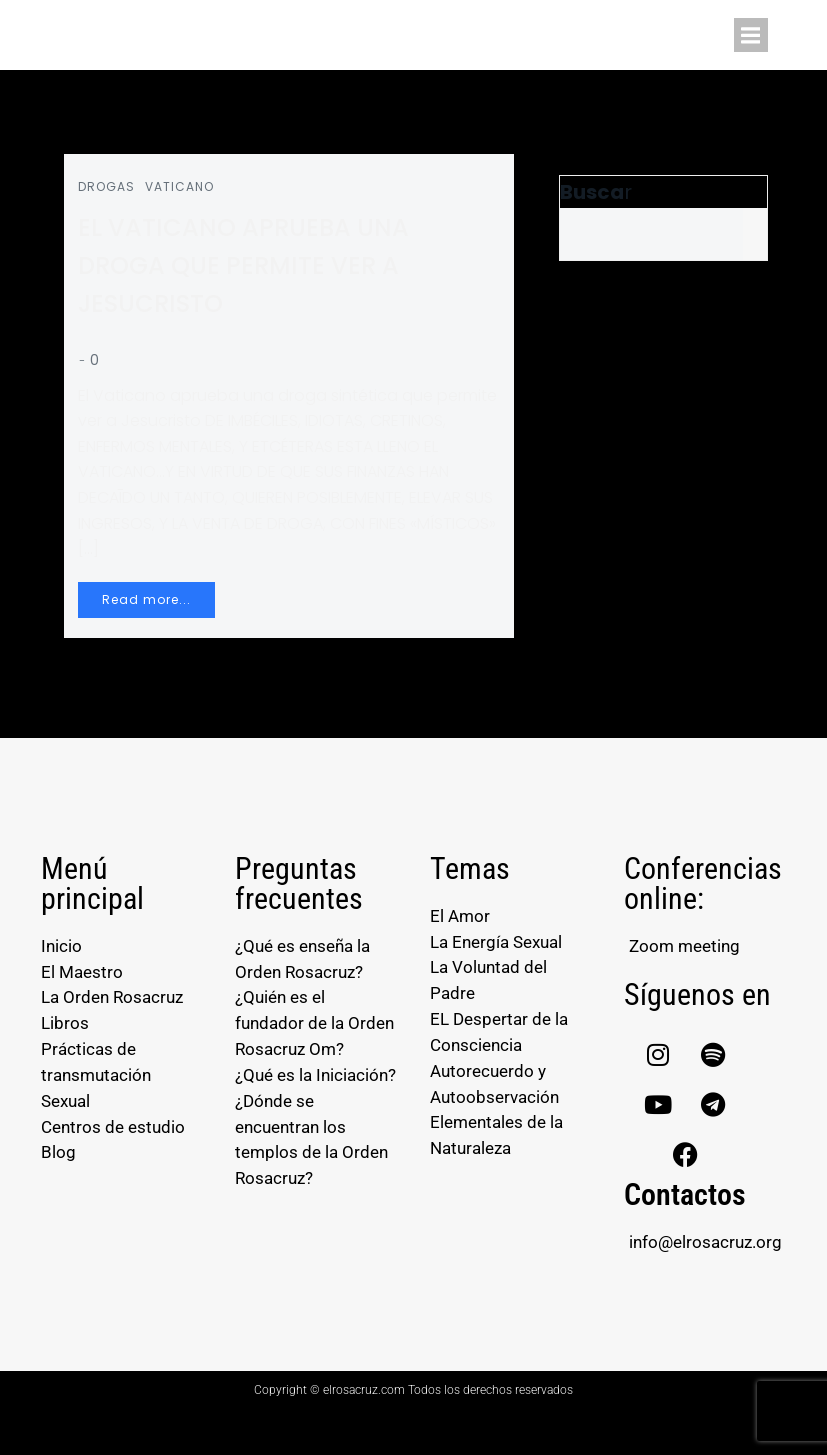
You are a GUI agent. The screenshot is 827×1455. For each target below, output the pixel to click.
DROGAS (112, 192)
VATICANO (185, 192)
